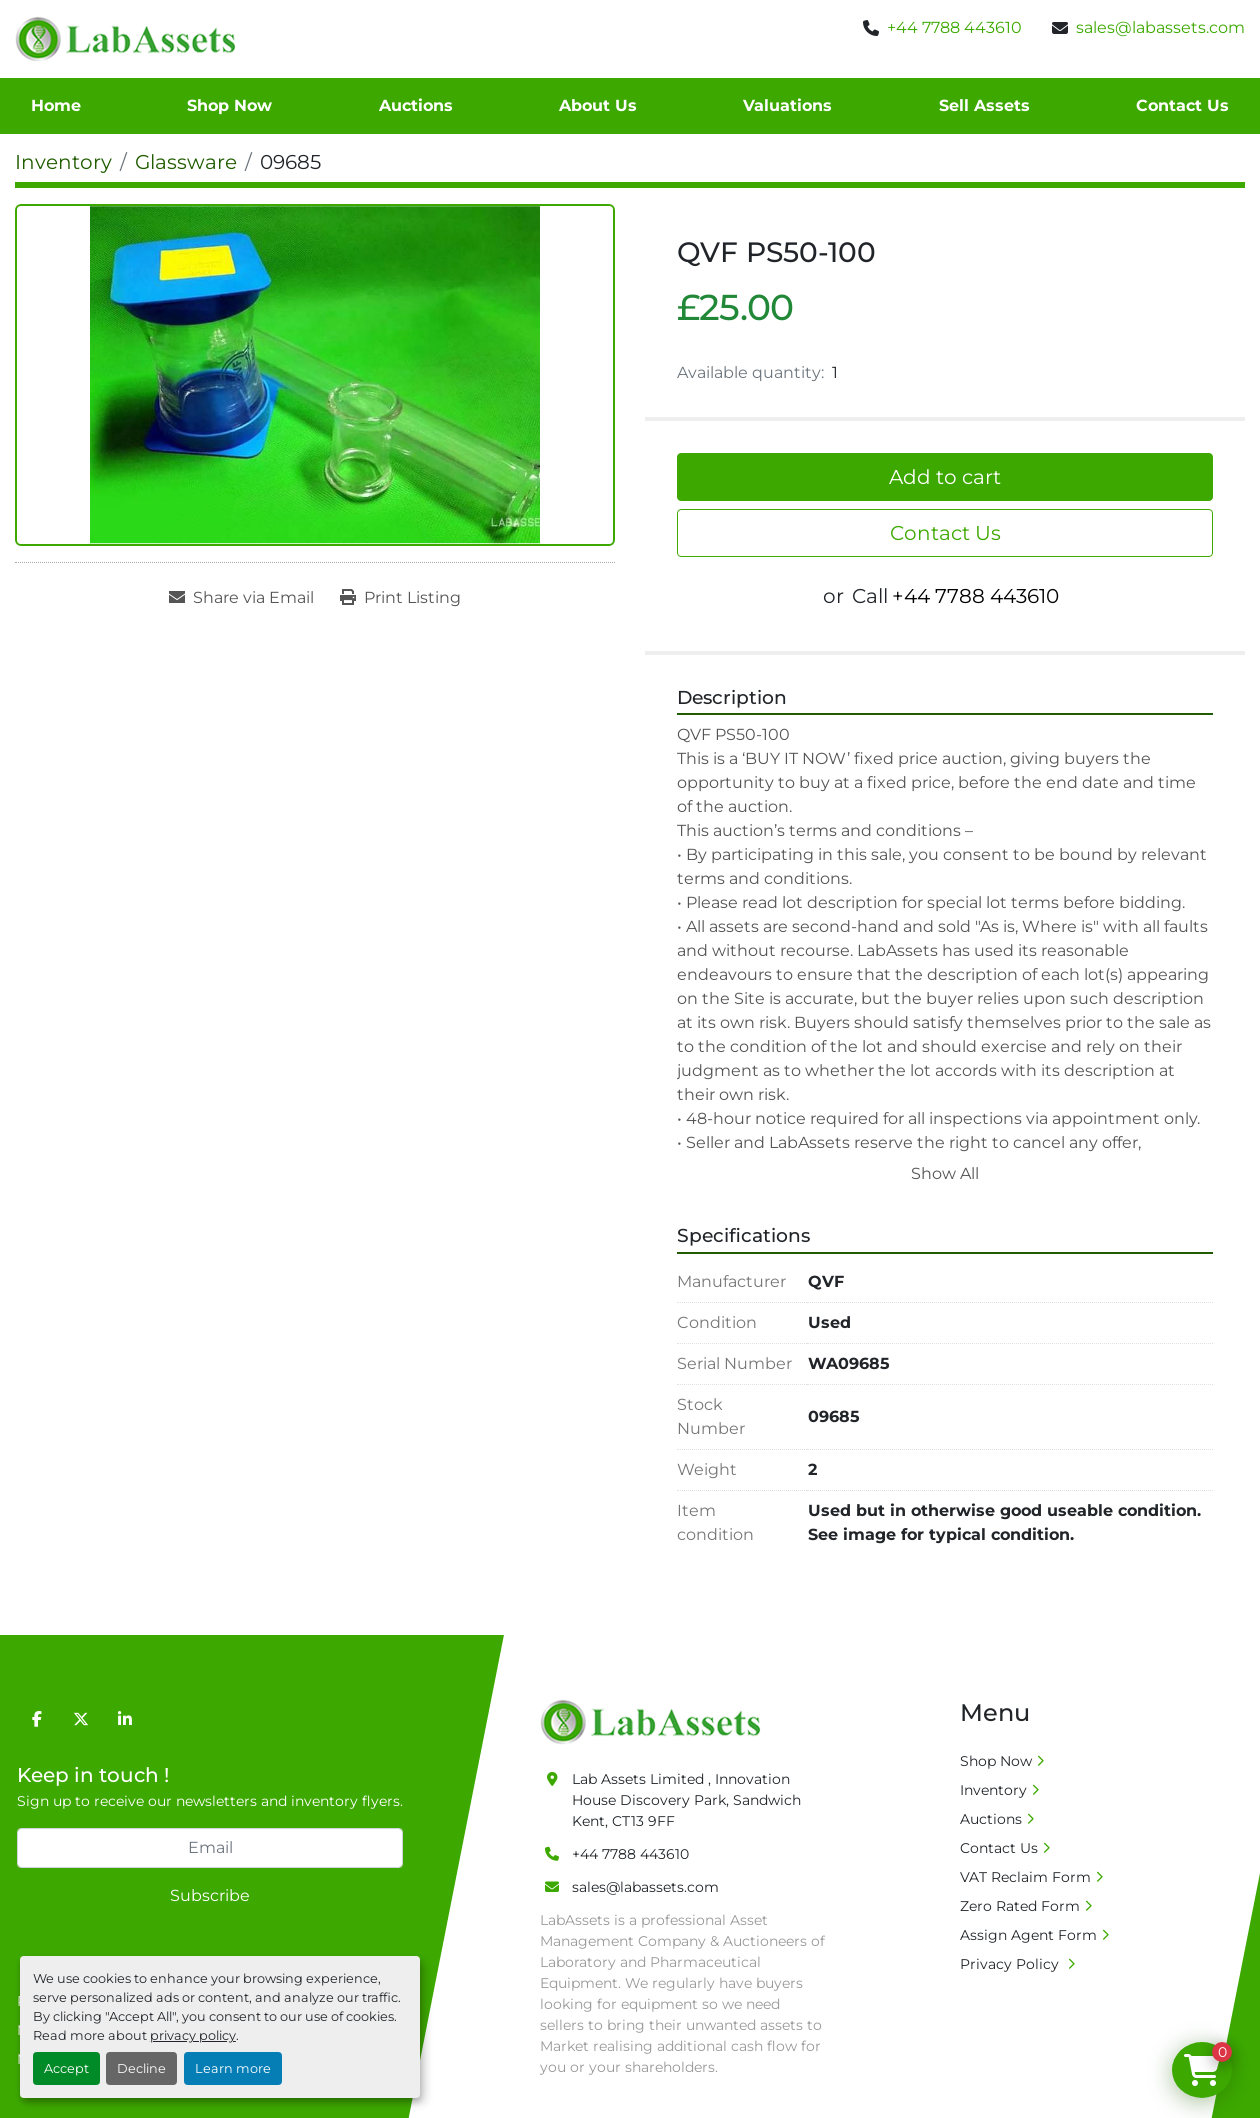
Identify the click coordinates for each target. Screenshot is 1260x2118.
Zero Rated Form (1020, 1906)
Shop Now (229, 105)
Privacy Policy (1011, 1964)
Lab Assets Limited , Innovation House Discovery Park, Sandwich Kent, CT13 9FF (686, 1800)
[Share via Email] (241, 598)
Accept (66, 2068)
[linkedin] (125, 1719)
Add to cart (945, 477)
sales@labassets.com (1160, 27)
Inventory (993, 1790)
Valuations (787, 105)
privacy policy (193, 2035)
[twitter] (81, 1719)
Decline (141, 2068)
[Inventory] (63, 162)
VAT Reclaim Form (1025, 1877)
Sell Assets (984, 105)
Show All (945, 1173)
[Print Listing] (400, 598)
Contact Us (1182, 105)
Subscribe (210, 1895)
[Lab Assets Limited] (655, 1720)
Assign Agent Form (1028, 1935)
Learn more (233, 2068)
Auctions (416, 105)
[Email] (210, 1848)
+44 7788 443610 (954, 27)
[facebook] (37, 1719)
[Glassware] (186, 162)
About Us (598, 105)
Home (56, 105)
